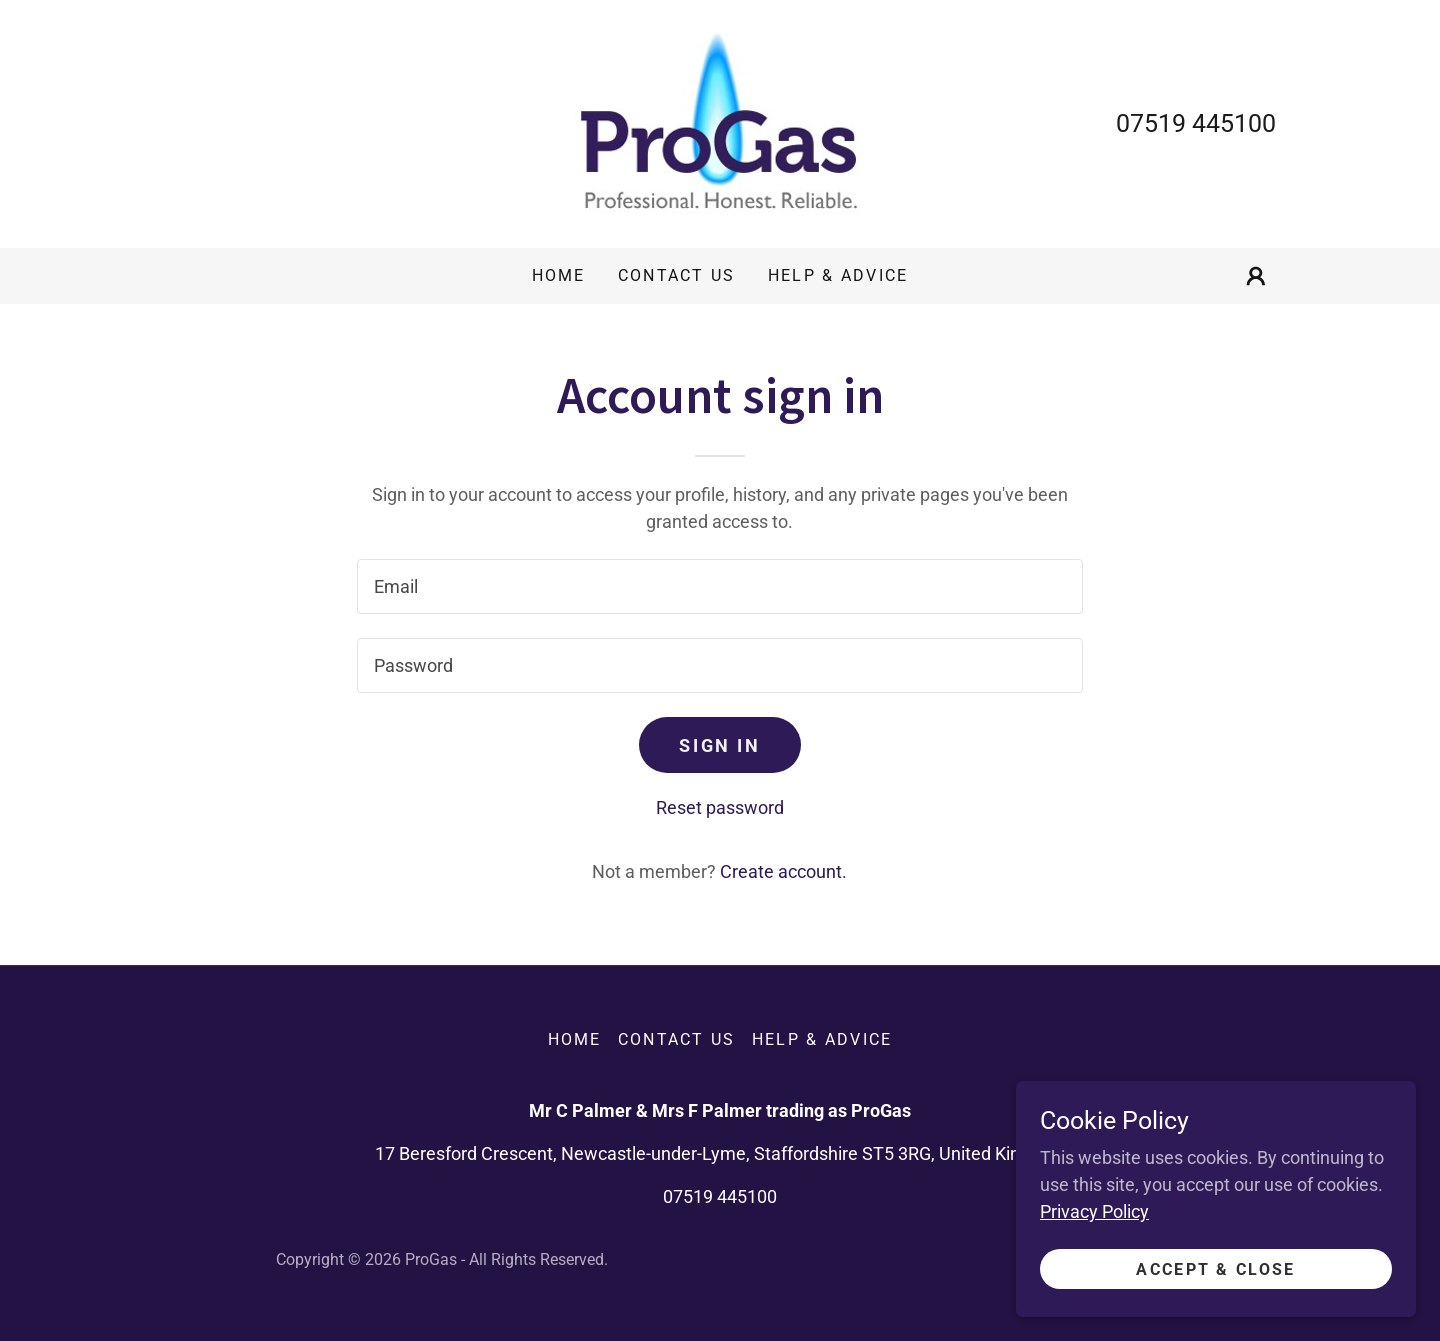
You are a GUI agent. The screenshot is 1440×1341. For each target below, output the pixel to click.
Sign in (719, 745)
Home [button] (575, 1039)
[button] (1256, 276)
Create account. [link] (783, 871)
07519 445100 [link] (1196, 123)
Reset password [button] (720, 807)
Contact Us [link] (677, 275)
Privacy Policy (1094, 1211)
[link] (719, 122)
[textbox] (719, 586)
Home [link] (559, 275)
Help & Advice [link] (838, 275)
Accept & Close (1215, 1269)
